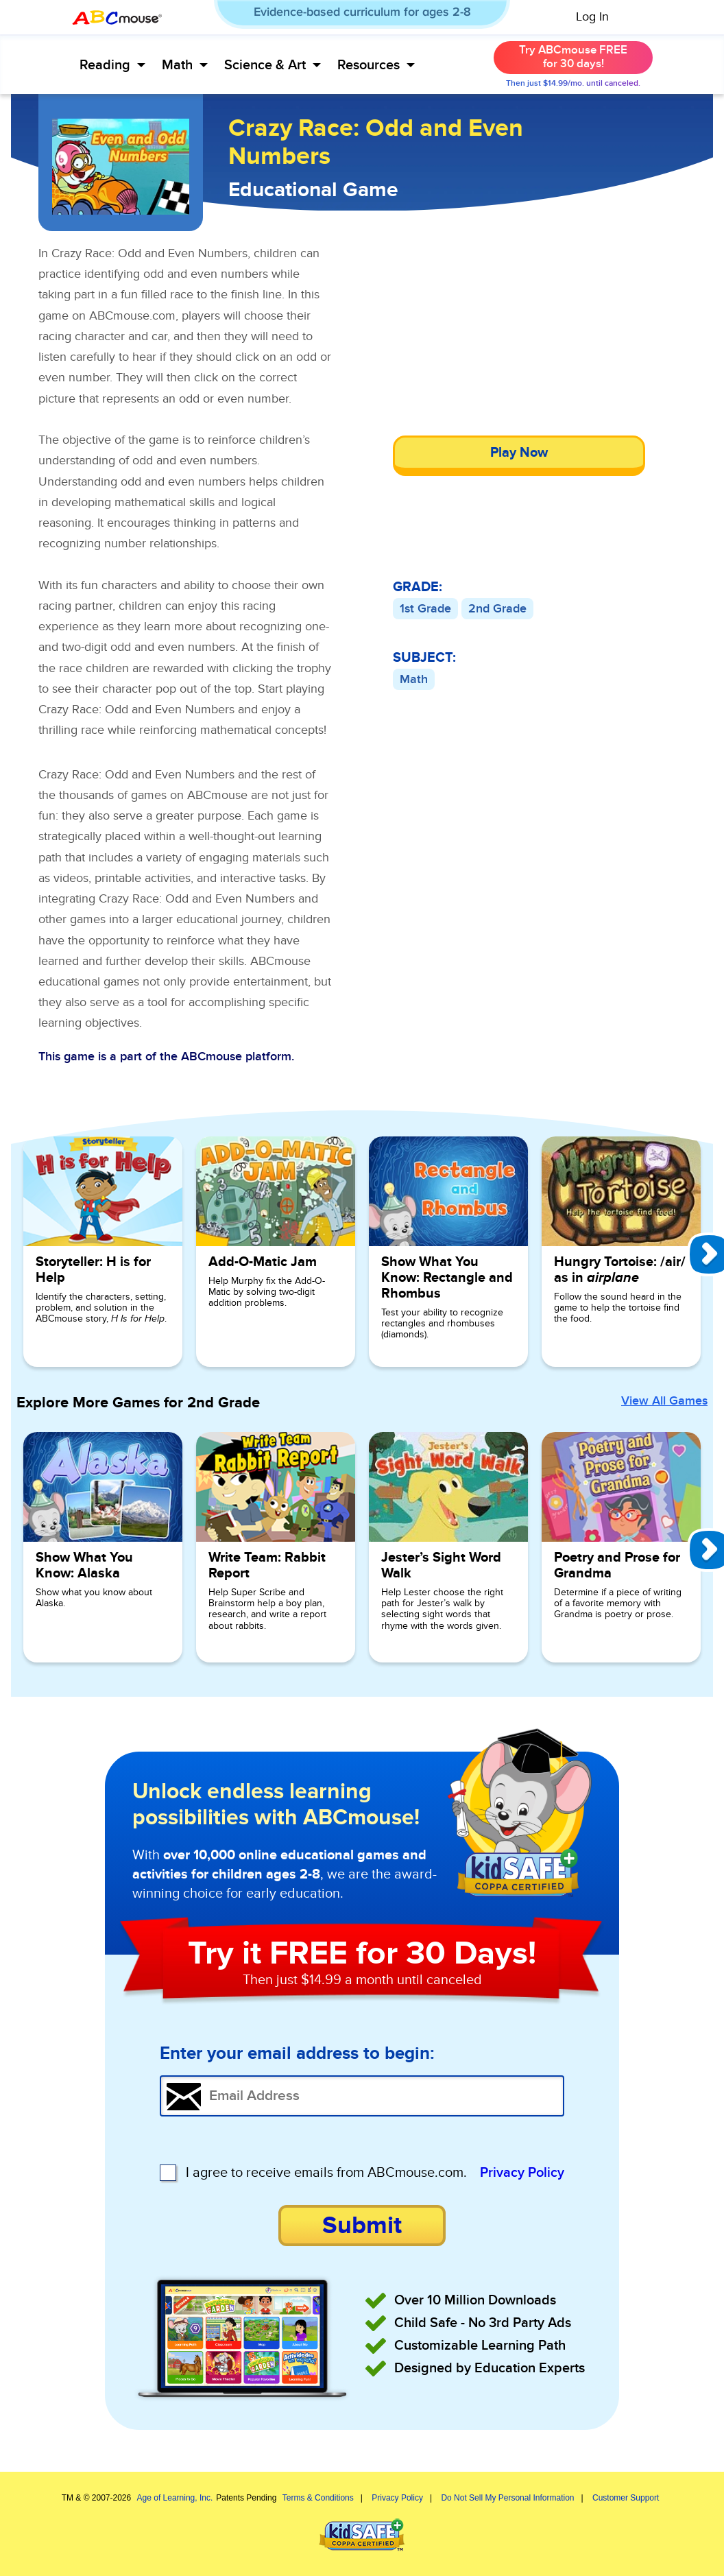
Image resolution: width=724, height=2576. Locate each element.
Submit (362, 2225)
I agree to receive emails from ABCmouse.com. (326, 2172)
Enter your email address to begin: (297, 2054)
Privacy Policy (522, 2172)
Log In (592, 17)
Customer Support (625, 2498)
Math (185, 65)
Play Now (519, 452)
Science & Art (272, 65)
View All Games (664, 1401)
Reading (112, 65)
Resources (376, 65)
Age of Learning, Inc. (175, 2498)
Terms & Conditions (318, 2498)
